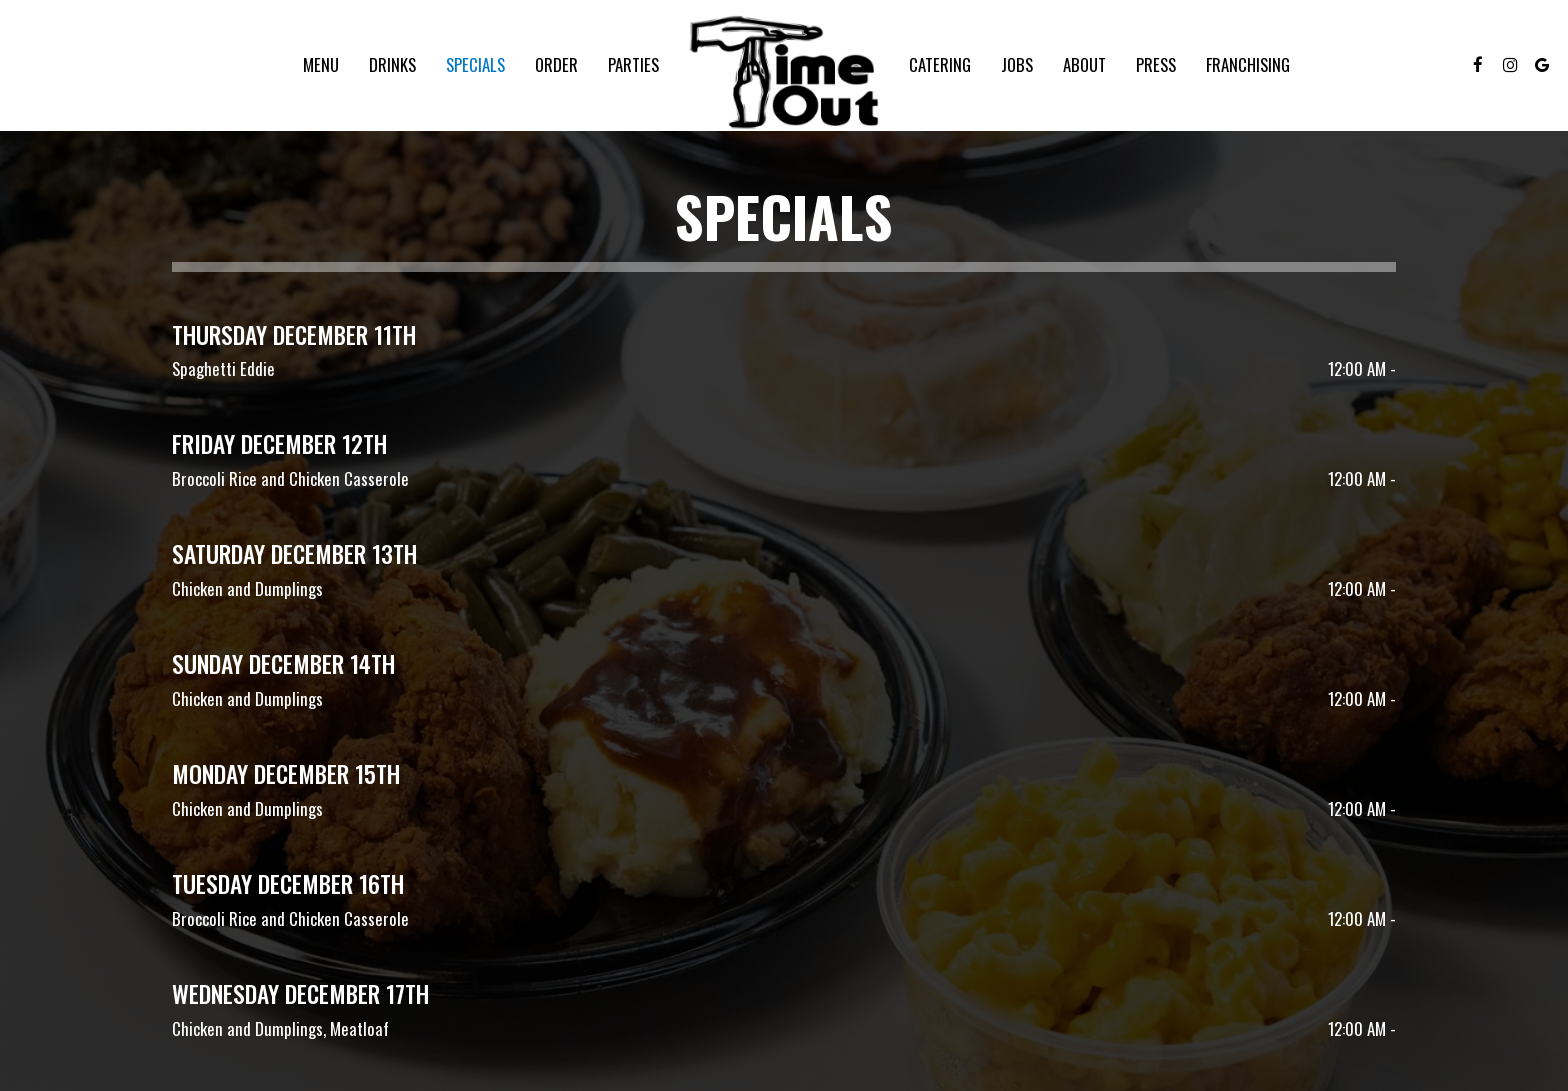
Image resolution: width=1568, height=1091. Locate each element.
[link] (784, 70)
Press (1156, 65)
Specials (475, 65)
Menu (321, 65)
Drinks (392, 65)
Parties (633, 65)
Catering (940, 65)
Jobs (1017, 65)
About (1084, 65)
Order (556, 65)
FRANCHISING (1248, 65)
